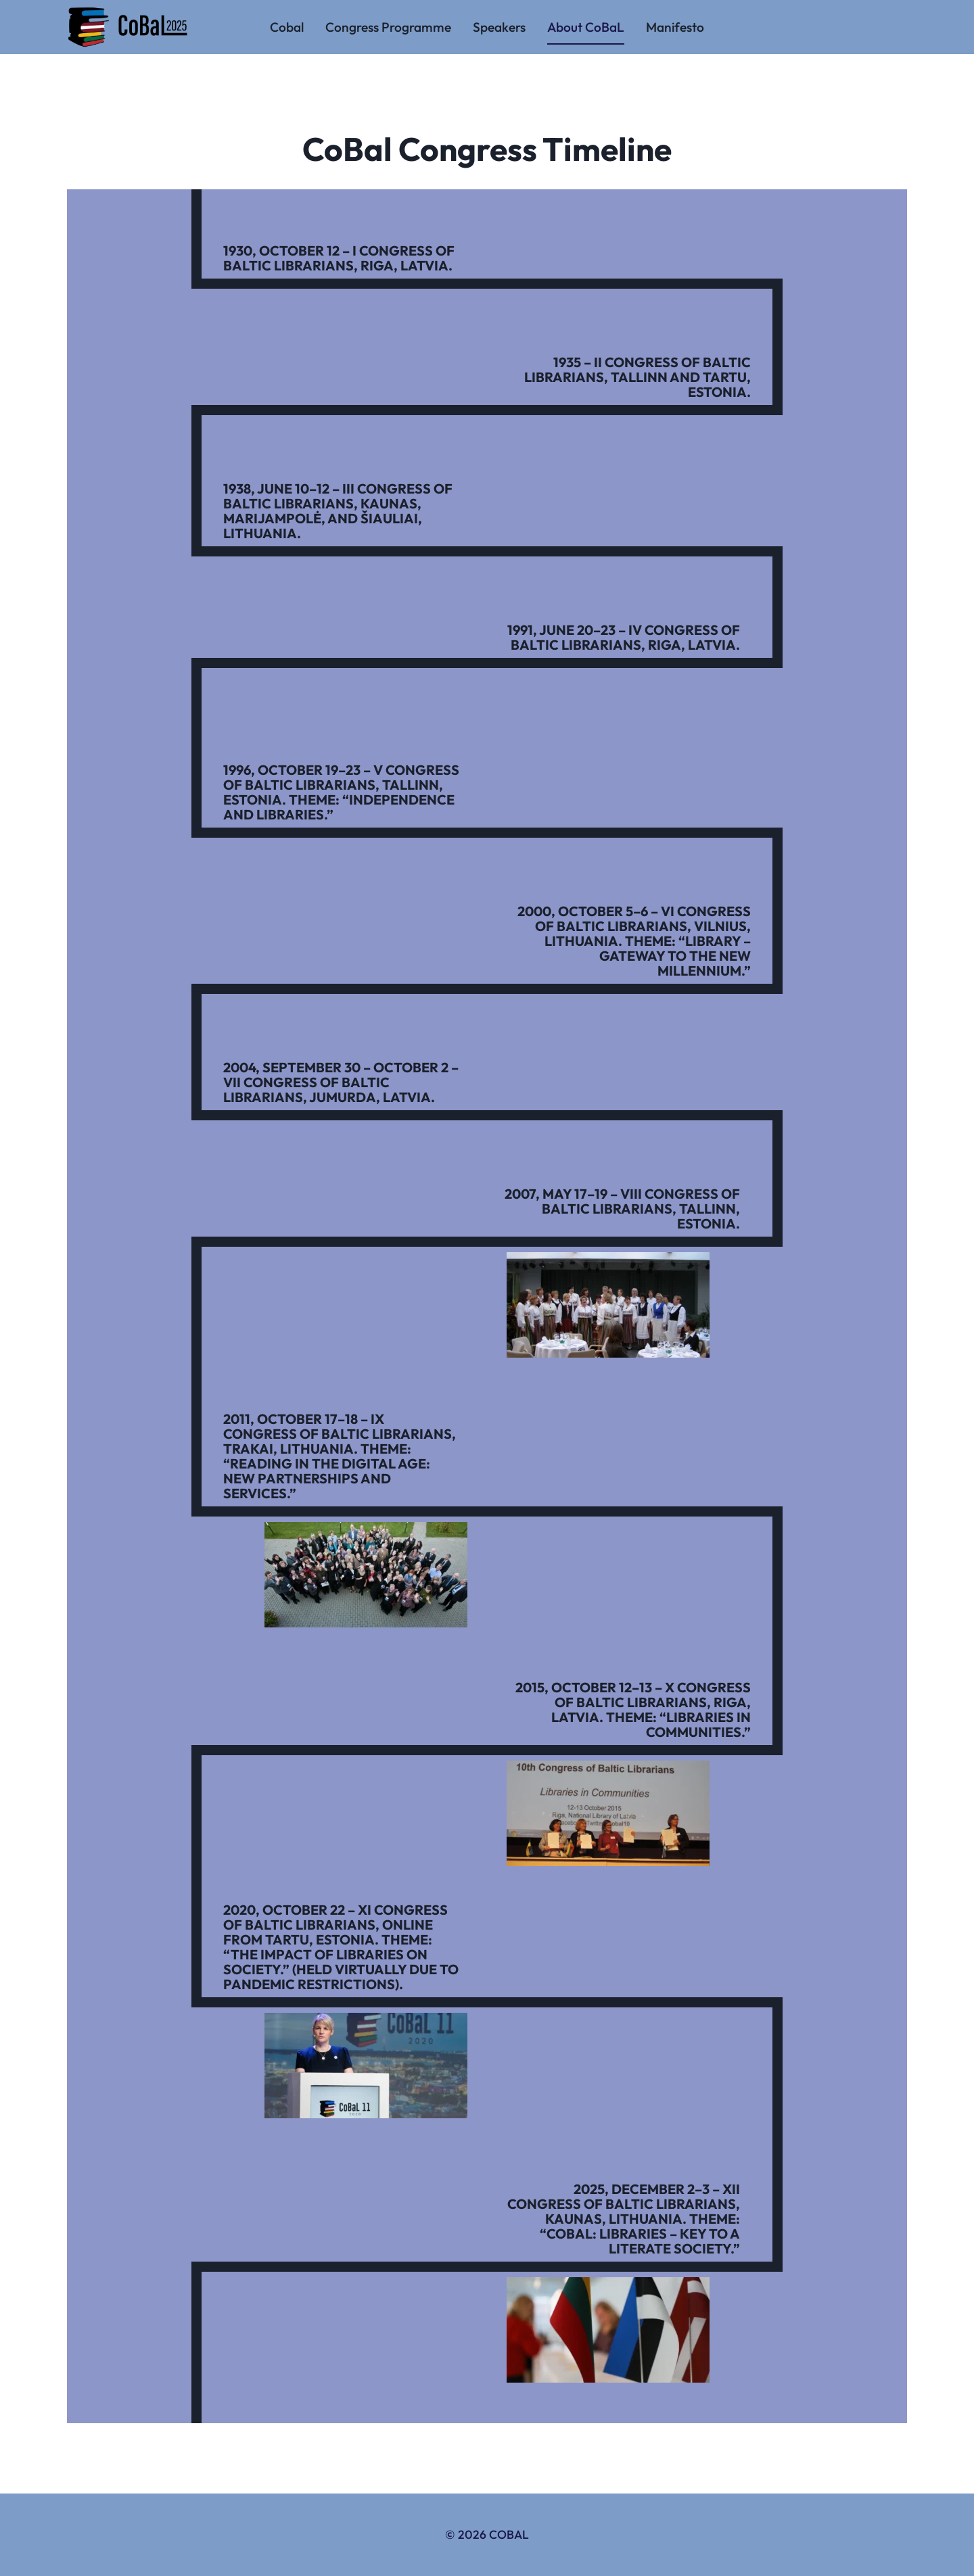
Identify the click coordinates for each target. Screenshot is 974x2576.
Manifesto (675, 27)
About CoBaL (585, 27)
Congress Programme (388, 27)
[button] (608, 1305)
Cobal (287, 27)
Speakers (499, 27)
